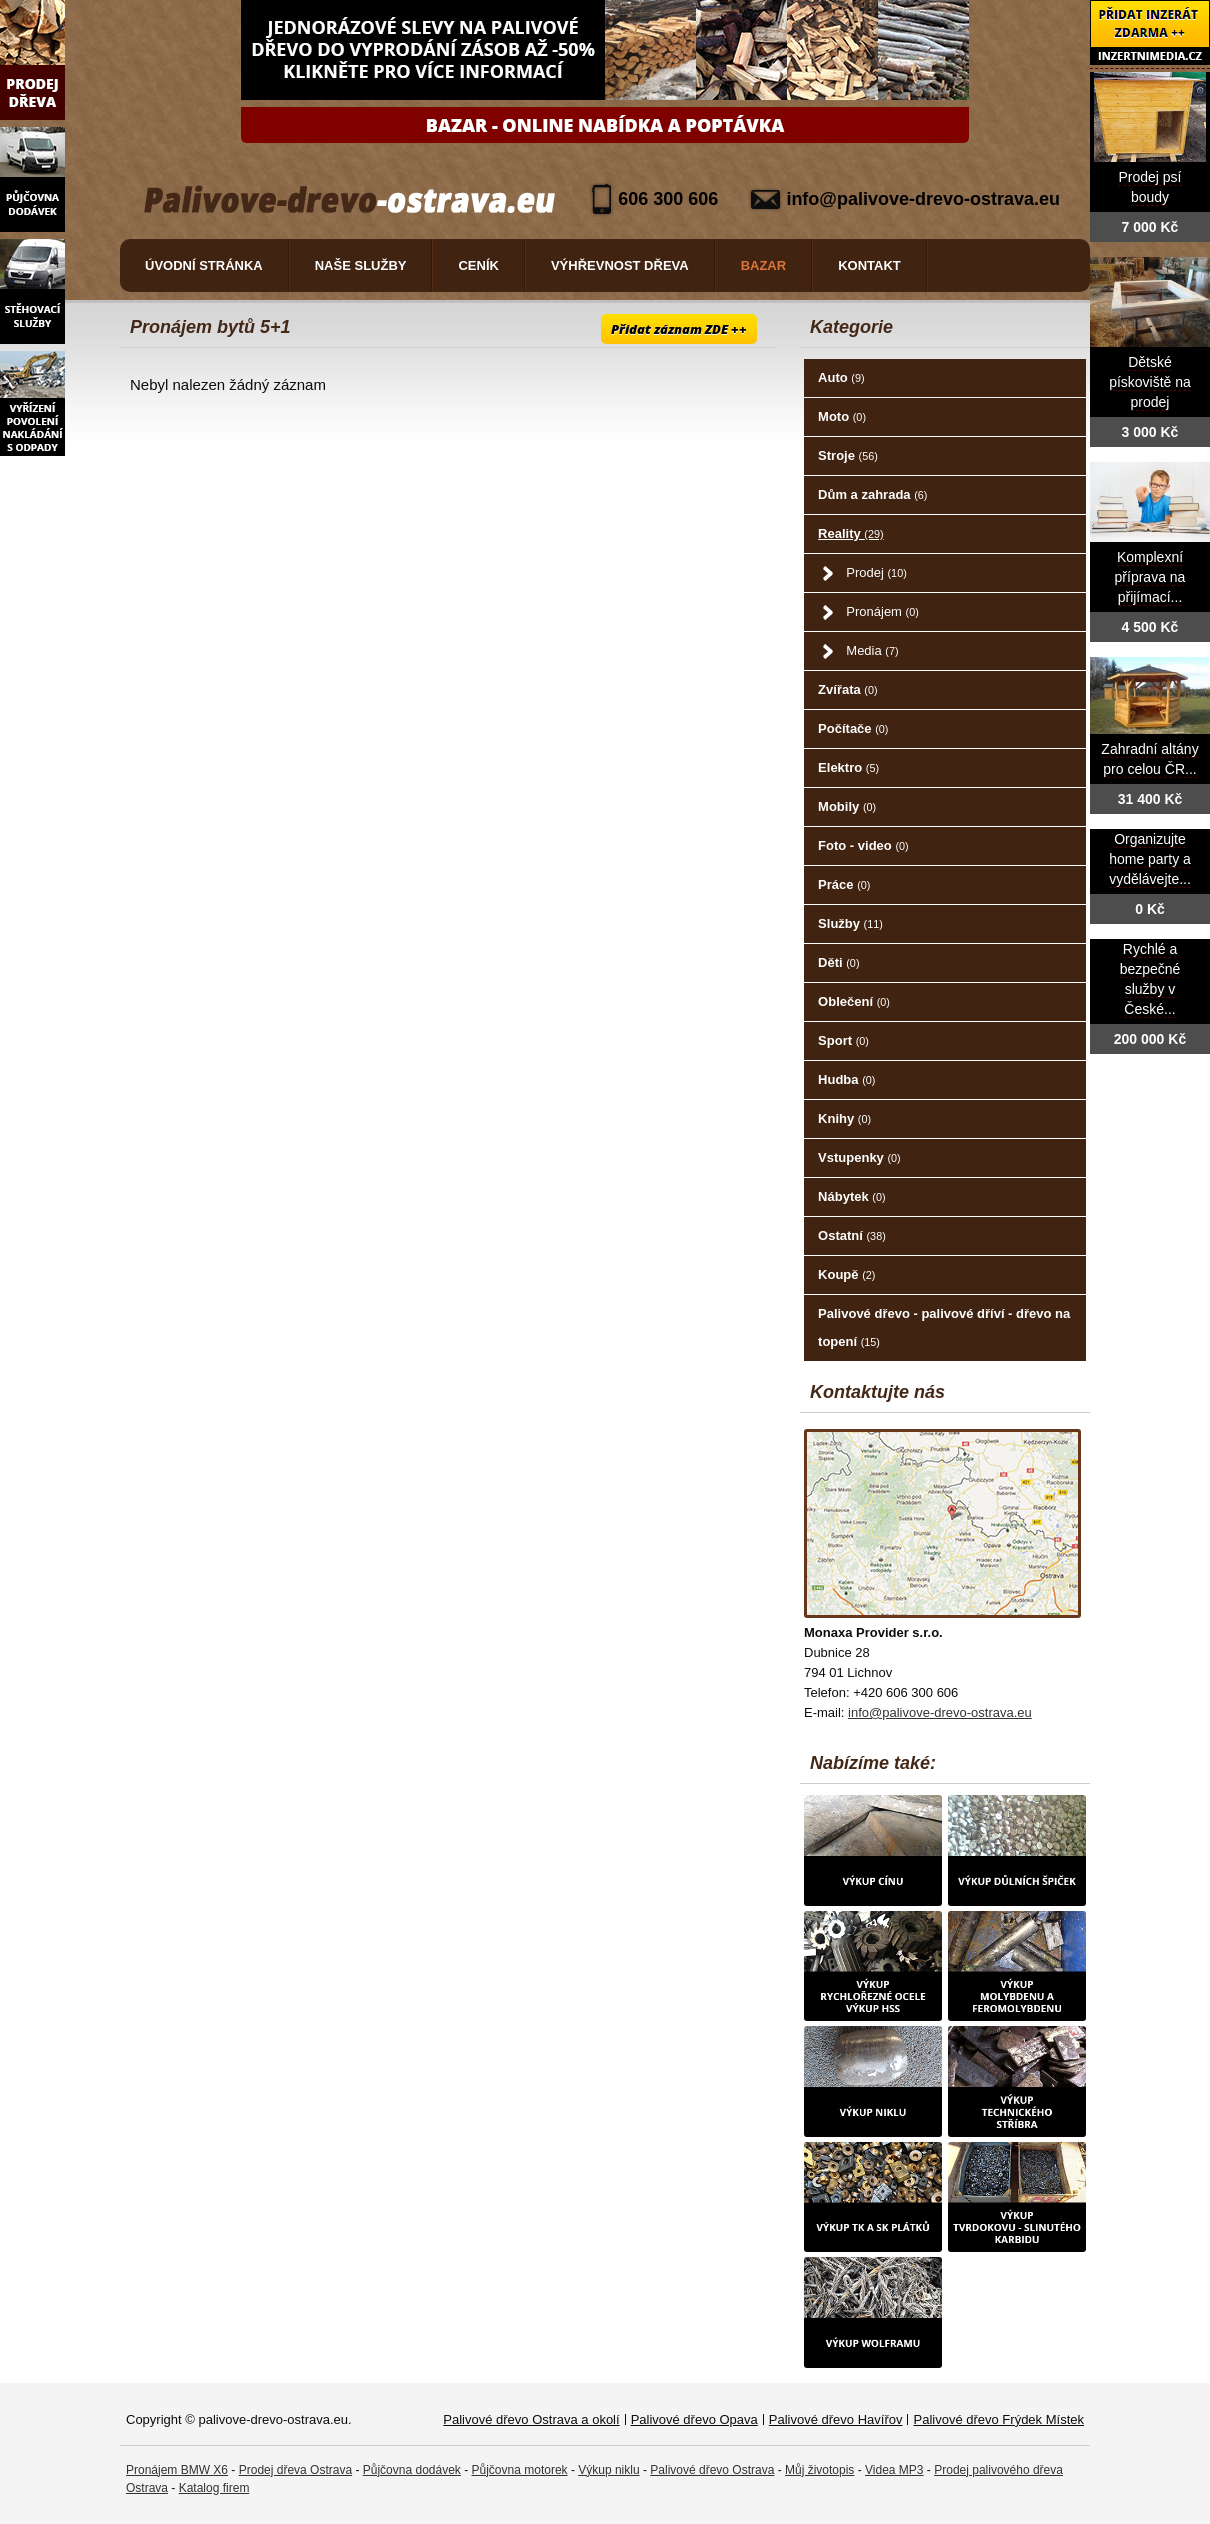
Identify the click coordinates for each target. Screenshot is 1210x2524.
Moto (842, 416)
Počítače (853, 728)
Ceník (478, 265)
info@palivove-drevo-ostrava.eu (923, 199)
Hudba (846, 1079)
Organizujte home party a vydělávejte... (1150, 859)
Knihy (844, 1118)
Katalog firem (214, 2488)
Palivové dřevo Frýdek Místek (998, 2419)
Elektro (848, 767)
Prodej (876, 572)
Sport (843, 1040)
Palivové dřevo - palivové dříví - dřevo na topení (944, 1327)
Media (872, 650)
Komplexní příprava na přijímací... (1150, 577)
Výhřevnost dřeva (620, 265)
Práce (844, 884)
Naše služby (361, 265)
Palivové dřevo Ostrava (712, 2470)
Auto (841, 377)
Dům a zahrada (872, 494)
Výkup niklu (608, 2470)
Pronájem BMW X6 (177, 2470)
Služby (850, 923)
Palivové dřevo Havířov (836, 2419)
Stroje (848, 455)
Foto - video (863, 845)
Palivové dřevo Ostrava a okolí (531, 2419)
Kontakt (869, 265)
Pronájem (882, 611)
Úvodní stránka (204, 265)
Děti (838, 962)
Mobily (847, 806)
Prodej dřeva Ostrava (295, 2470)
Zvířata (847, 689)
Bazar (764, 265)
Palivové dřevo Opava (694, 2419)
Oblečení (854, 1001)
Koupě (846, 1274)
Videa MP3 (894, 2470)
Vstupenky (859, 1157)
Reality (851, 533)
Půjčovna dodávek (412, 2470)
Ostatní (852, 1235)
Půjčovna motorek (520, 2470)
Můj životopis (819, 2470)
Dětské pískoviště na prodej (1150, 382)
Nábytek (851, 1196)
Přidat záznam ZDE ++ (679, 329)
